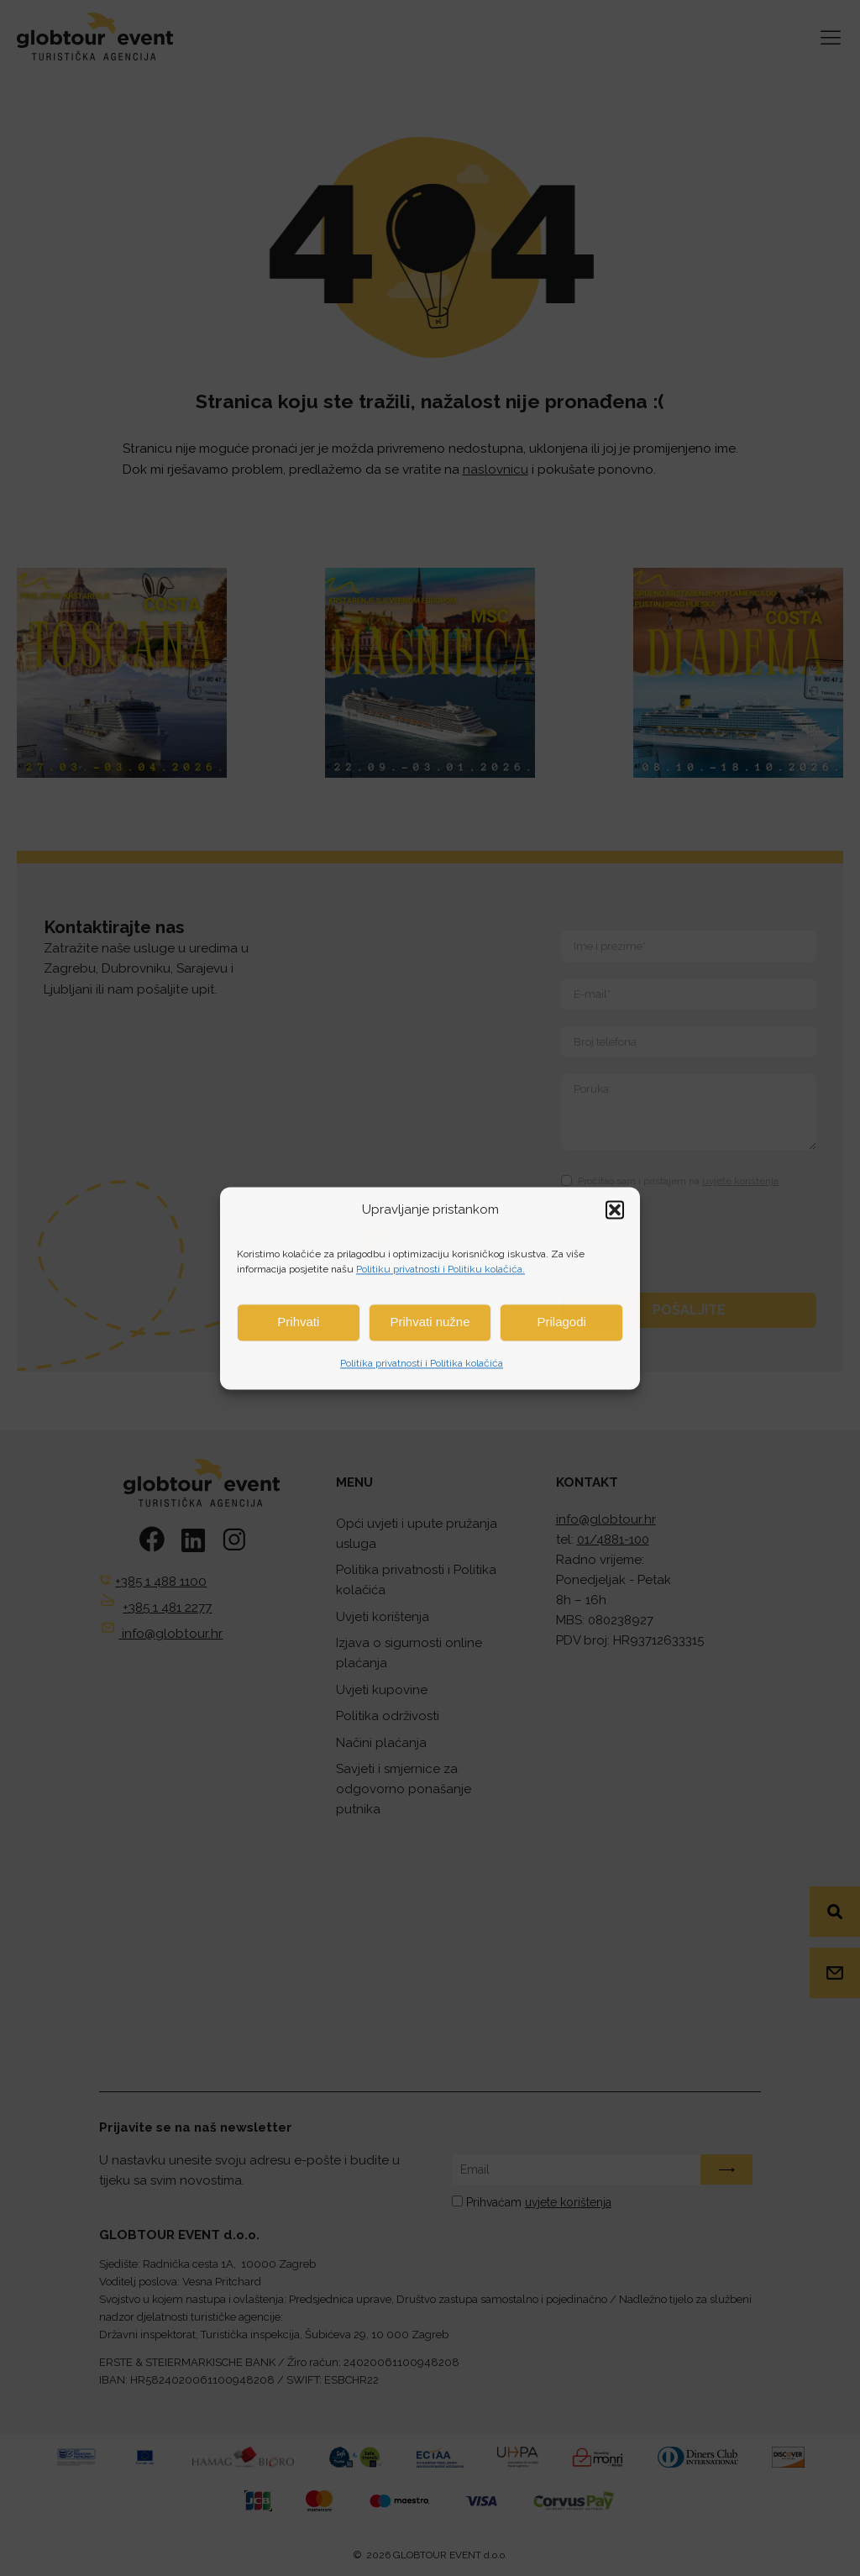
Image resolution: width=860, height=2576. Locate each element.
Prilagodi (561, 1321)
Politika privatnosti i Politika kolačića (421, 1364)
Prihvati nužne (429, 1321)
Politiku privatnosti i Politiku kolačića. (440, 1269)
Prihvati (298, 1321)
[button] (614, 1209)
